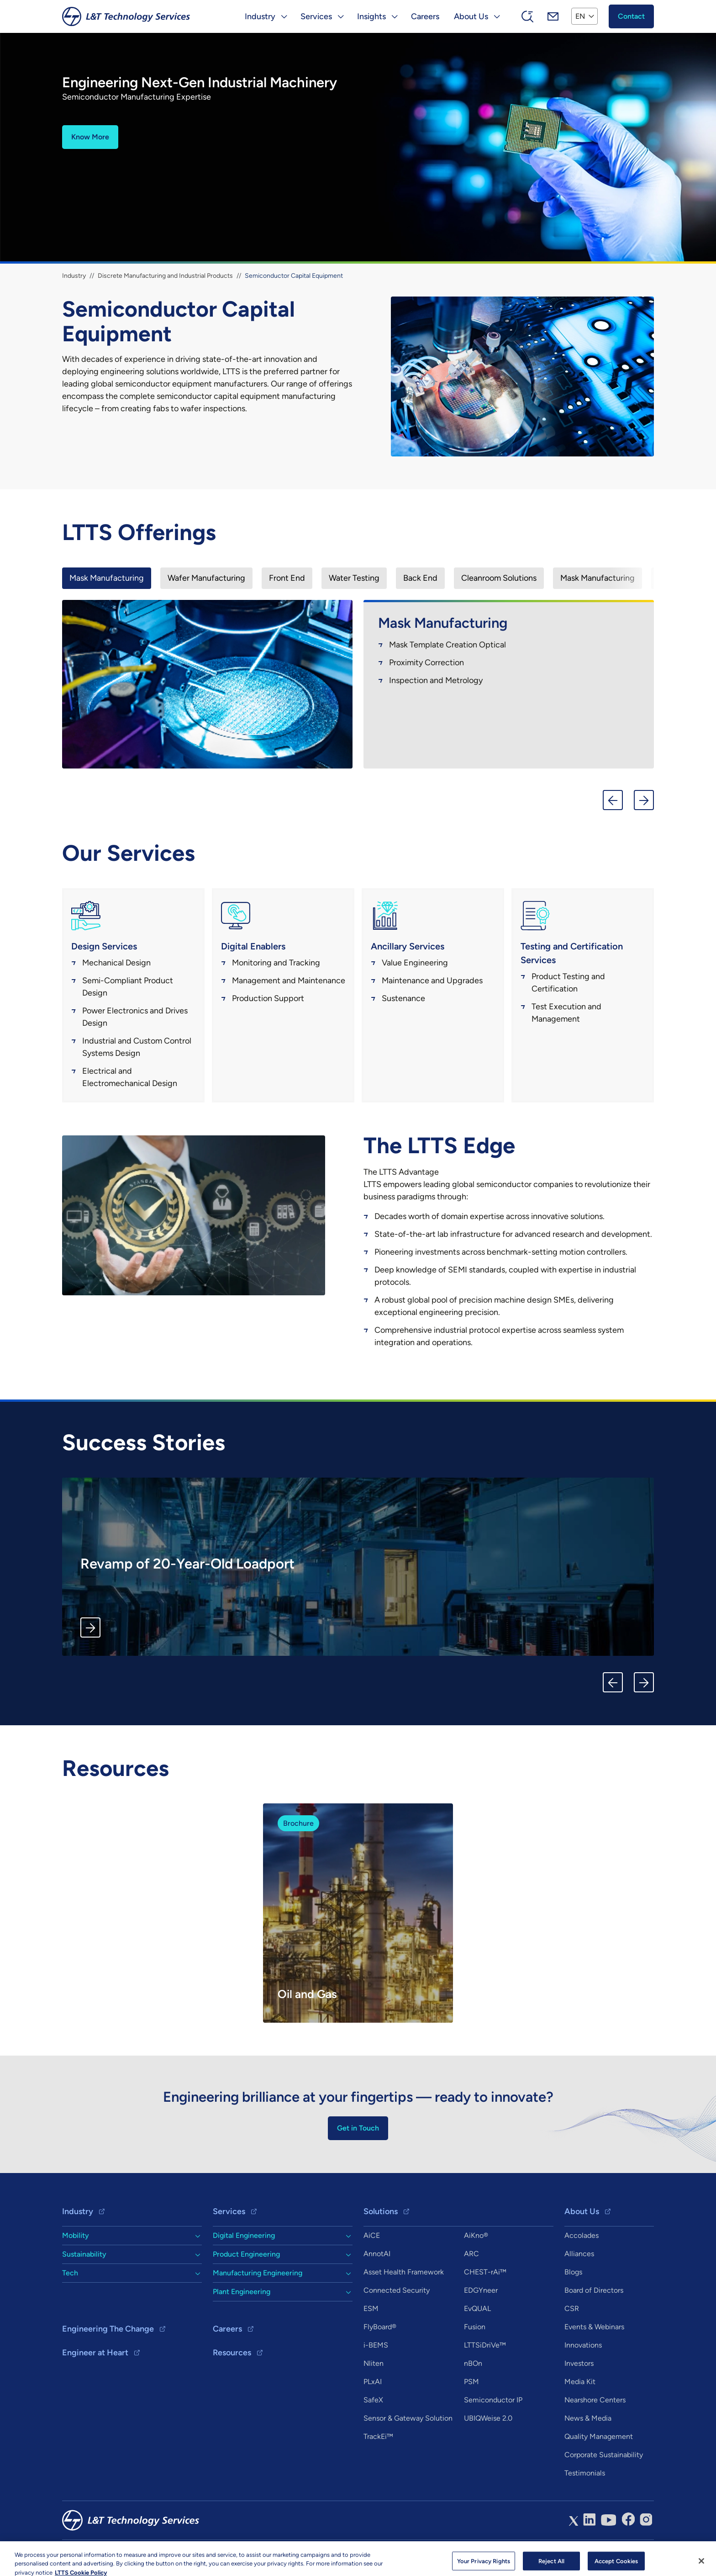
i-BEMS (375, 2345)
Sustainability (84, 2254)
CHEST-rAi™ (485, 2272)
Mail (553, 16)
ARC (471, 2253)
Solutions (380, 2211)
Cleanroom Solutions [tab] (499, 578)
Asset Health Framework (403, 2272)
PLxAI (372, 2381)
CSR (571, 2308)
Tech (70, 2273)
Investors (579, 2363)
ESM (371, 2308)
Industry (74, 276)
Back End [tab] (420, 578)
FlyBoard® (379, 2326)
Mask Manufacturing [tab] (106, 578)
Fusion (474, 2326)
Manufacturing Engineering (257, 2273)
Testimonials (584, 2473)
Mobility (75, 2235)
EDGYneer (481, 2290)
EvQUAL (477, 2308)
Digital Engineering (244, 2235)
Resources (232, 2353)
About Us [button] (471, 16)
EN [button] (580, 16)
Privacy (141, 2552)
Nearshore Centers (595, 2400)
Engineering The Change (108, 2329)
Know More (90, 137)
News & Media (587, 2418)
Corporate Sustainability (603, 2454)
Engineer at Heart (95, 2353)
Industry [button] (260, 16)
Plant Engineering (241, 2291)
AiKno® (476, 2235)
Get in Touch (358, 2128)
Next (644, 800)
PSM (471, 2381)
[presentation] (107, 578)
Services (229, 2211)
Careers (425, 16)
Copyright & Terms (92, 2552)
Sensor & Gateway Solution (408, 2418)
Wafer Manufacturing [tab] (206, 578)
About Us (581, 2211)
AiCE (371, 2235)
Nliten (373, 2363)
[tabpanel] (358, 687)
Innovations (583, 2345)
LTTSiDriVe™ (485, 2345)
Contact (631, 16)
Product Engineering (246, 2254)
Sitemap (174, 2552)
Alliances (579, 2253)
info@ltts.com (218, 2552)
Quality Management (598, 2436)
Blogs (573, 2272)
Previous (613, 800)
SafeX (373, 2400)
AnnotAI (376, 2253)
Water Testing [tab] (354, 578)
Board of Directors (593, 2290)
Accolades (581, 2235)
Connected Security (396, 2290)
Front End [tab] (287, 578)
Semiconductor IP (493, 2400)
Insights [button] (371, 16)
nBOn (473, 2363)
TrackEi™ (378, 2436)
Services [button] (316, 16)
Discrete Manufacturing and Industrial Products (165, 276)
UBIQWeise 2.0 (488, 2418)
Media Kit (579, 2381)
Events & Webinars (594, 2326)
